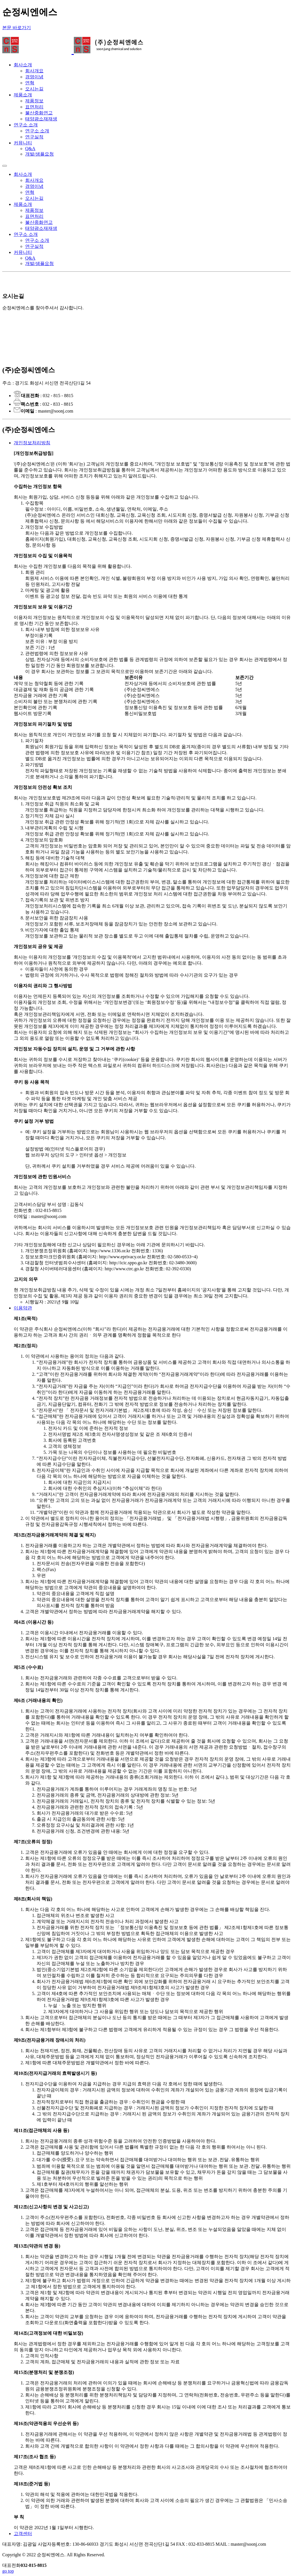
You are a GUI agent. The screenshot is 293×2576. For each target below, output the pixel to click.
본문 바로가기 (16, 27)
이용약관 (23, 1307)
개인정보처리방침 (32, 442)
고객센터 (23, 2533)
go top (8, 2571)
